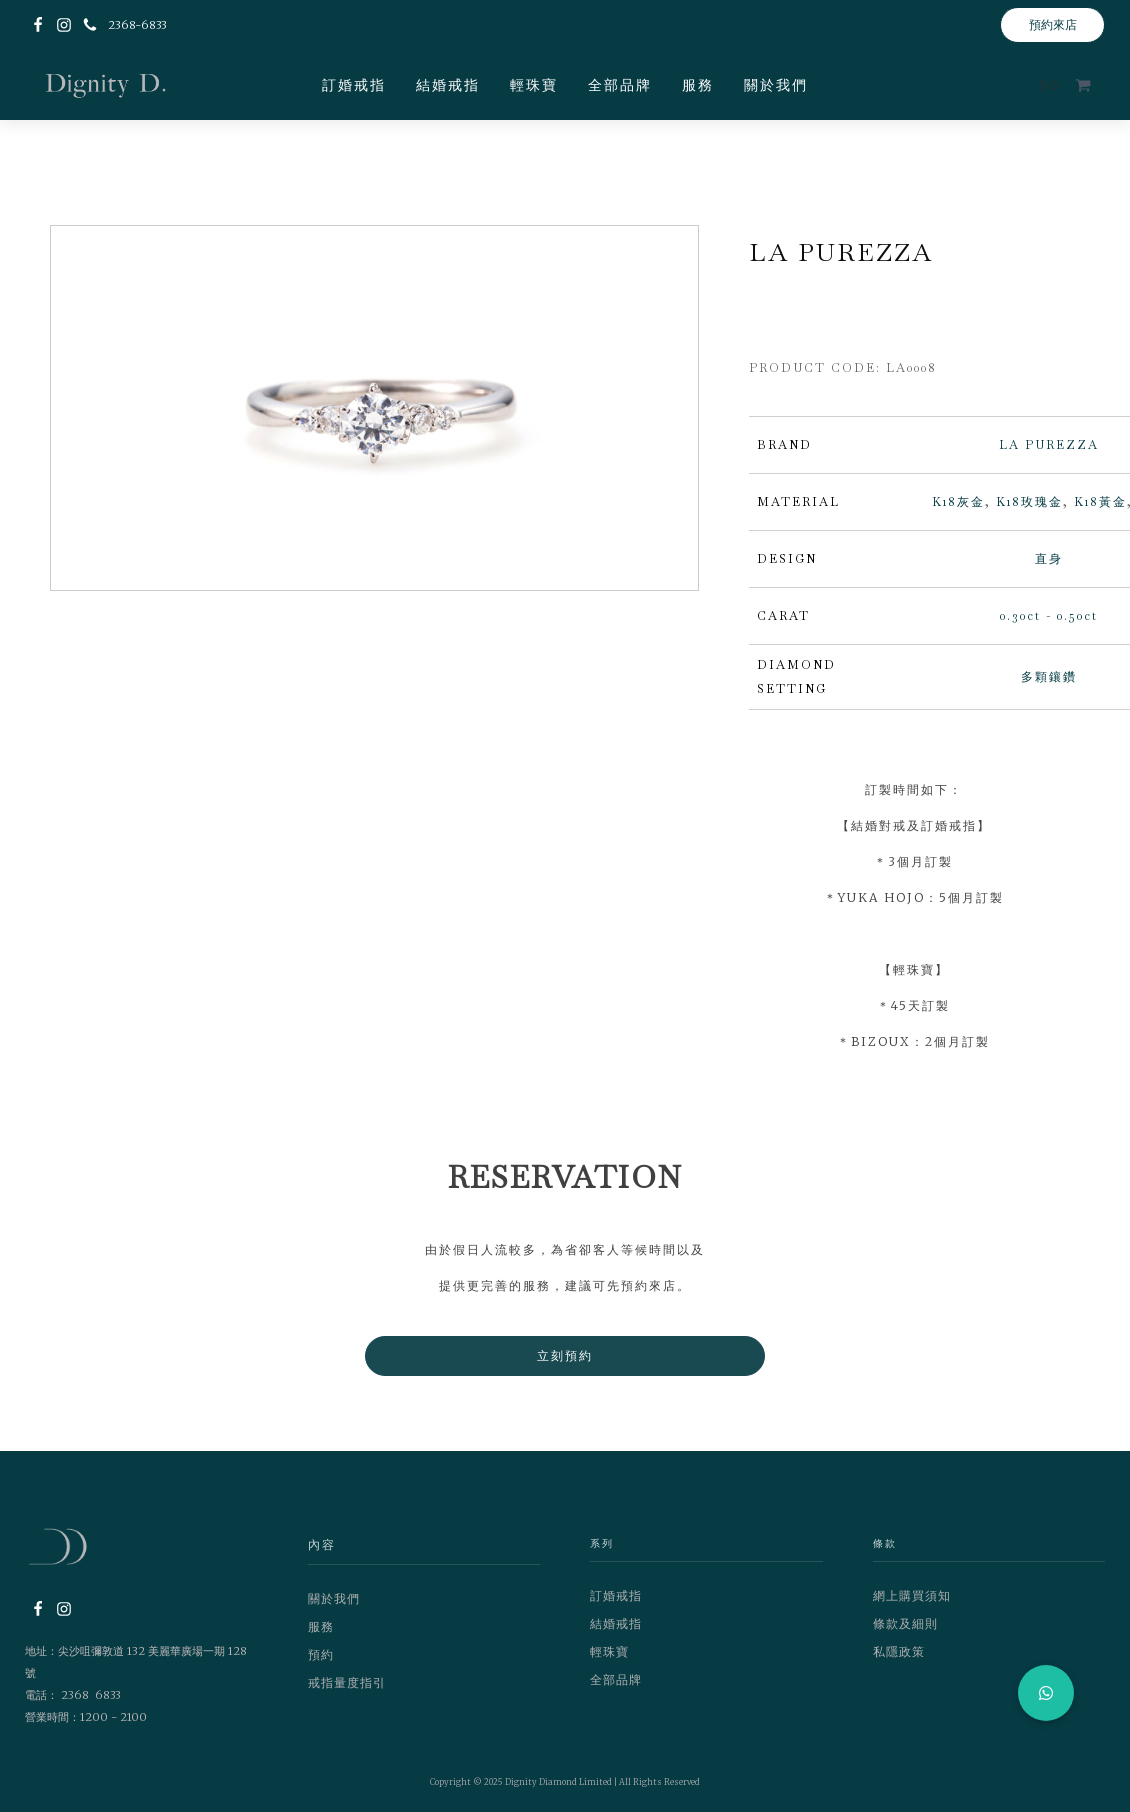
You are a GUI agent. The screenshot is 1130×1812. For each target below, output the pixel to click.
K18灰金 (958, 502)
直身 (1049, 559)
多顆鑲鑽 (1049, 677)
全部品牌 (620, 85)
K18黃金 (1100, 502)
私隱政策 (899, 1651)
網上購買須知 (912, 1595)
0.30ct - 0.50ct (1049, 616)
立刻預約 (565, 1355)
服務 (698, 85)
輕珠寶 (534, 85)
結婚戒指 (448, 85)
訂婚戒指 (354, 85)
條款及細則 (905, 1623)
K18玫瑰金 (1029, 502)
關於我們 (776, 85)
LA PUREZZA (1049, 445)
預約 (321, 1654)
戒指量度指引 (347, 1682)
